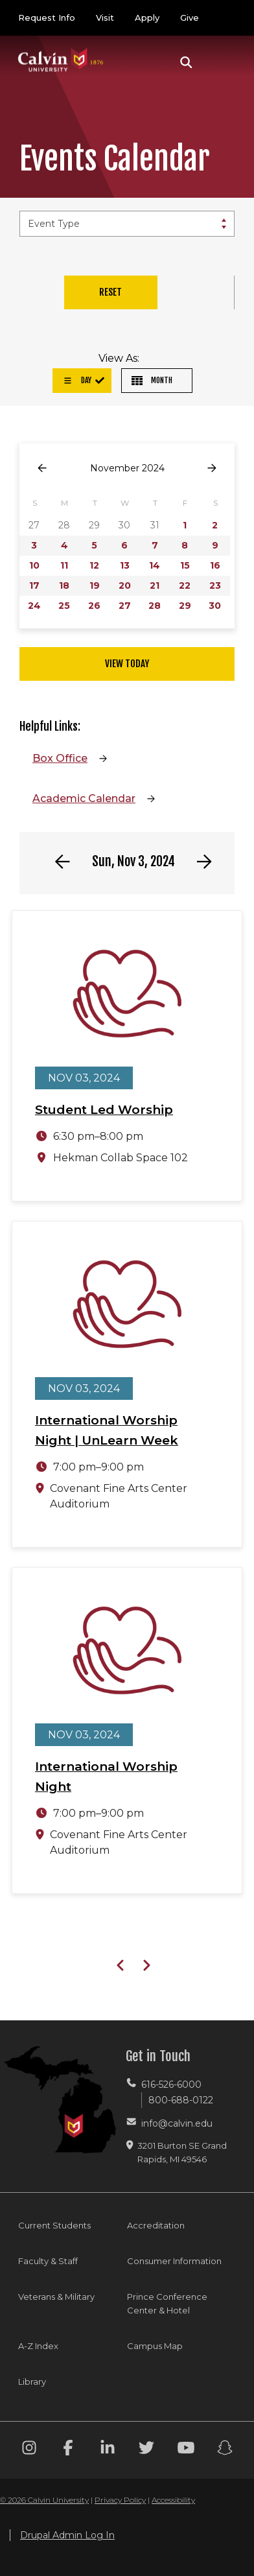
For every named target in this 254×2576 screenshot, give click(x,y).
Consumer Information (174, 2261)
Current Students (54, 2225)
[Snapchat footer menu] (225, 2450)
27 (125, 605)
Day (77, 380)
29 (185, 605)
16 (215, 565)
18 (64, 585)
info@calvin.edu (177, 2123)
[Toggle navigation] (221, 62)
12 (94, 565)
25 (64, 605)
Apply (147, 17)
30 (215, 605)
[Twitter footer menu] (146, 2450)
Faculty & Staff (48, 2261)
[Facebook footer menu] (68, 2450)
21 (154, 585)
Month (152, 380)
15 (185, 565)
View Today (127, 663)
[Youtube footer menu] (186, 2450)
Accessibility (173, 2500)
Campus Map (155, 2346)
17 (34, 585)
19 (94, 585)
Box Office (59, 758)
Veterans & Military (56, 2296)
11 (64, 565)
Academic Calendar (83, 798)
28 (154, 605)
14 (154, 565)
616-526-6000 (171, 2084)
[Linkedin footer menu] (107, 2450)
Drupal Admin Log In (67, 2535)
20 (125, 585)
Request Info (46, 17)
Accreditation (156, 2225)
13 (125, 565)
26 (94, 605)
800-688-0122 (180, 2100)
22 (184, 585)
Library (32, 2381)
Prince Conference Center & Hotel (167, 2303)
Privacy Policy (120, 2500)
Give (189, 17)
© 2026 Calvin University (44, 2500)
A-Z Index (38, 2346)
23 (215, 585)
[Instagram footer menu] (29, 2450)
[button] (186, 62)
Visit (105, 17)
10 (34, 565)
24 (34, 605)
